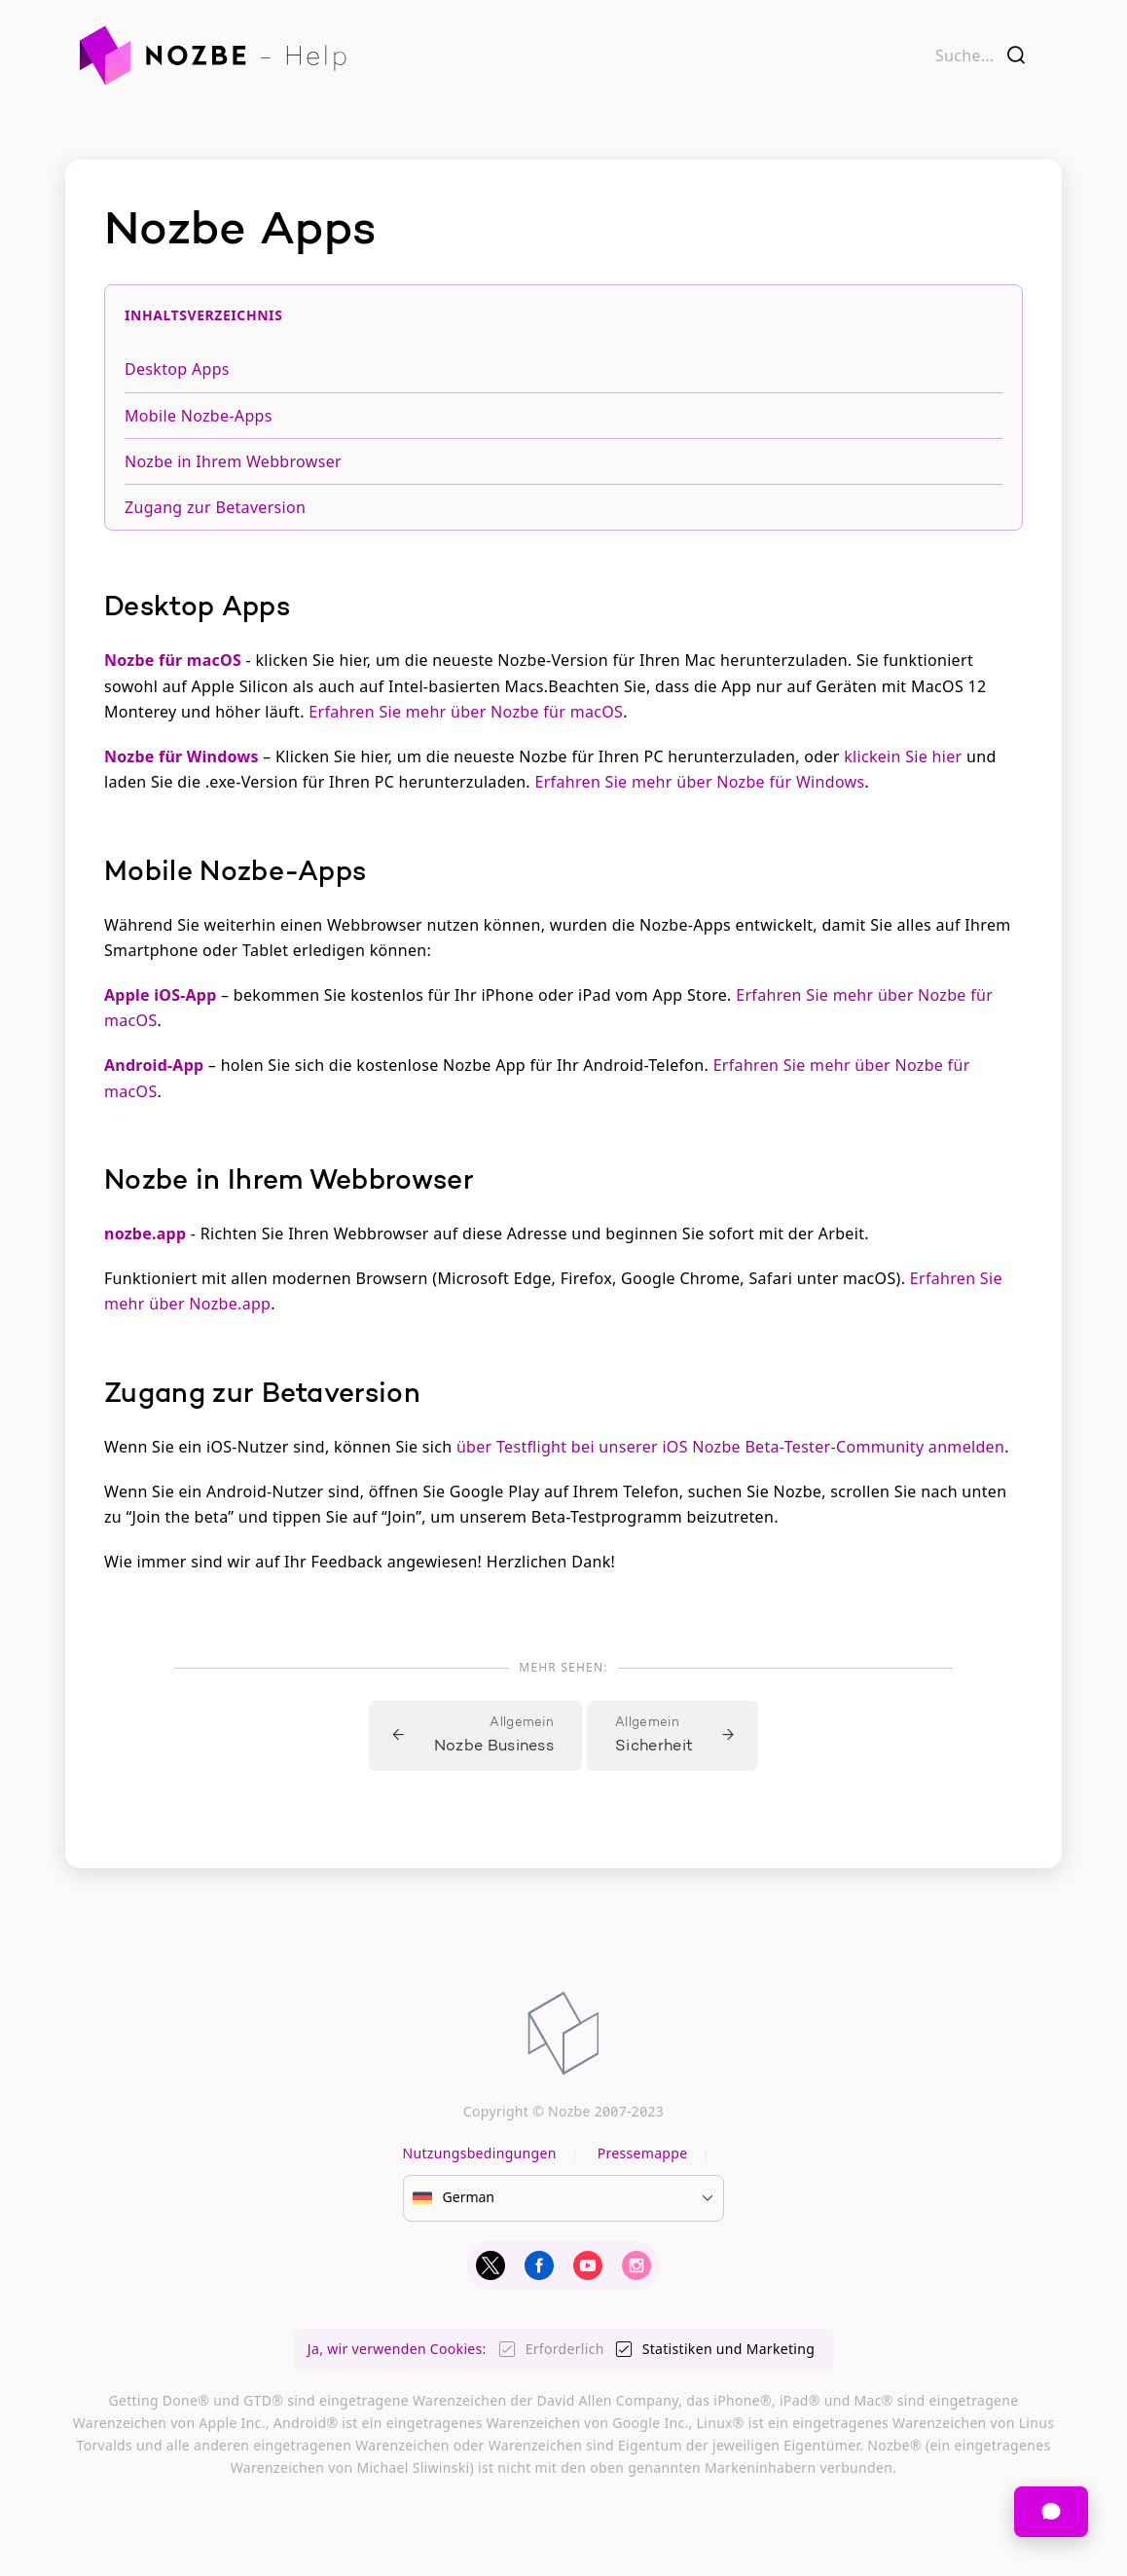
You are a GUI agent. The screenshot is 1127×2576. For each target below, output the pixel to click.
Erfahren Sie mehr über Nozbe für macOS (466, 711)
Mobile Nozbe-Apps (199, 415)
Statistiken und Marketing (728, 2348)
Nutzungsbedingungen (480, 2153)
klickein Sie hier (903, 756)
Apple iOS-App (160, 995)
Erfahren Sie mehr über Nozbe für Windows (699, 781)
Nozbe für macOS (172, 660)
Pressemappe (643, 2153)
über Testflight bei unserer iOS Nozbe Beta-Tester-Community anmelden (730, 1446)
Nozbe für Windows (181, 756)
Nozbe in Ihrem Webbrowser (233, 461)
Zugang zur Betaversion (215, 507)
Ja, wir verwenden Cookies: (397, 2348)
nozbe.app (145, 1233)
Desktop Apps (177, 369)
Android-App (153, 1065)
